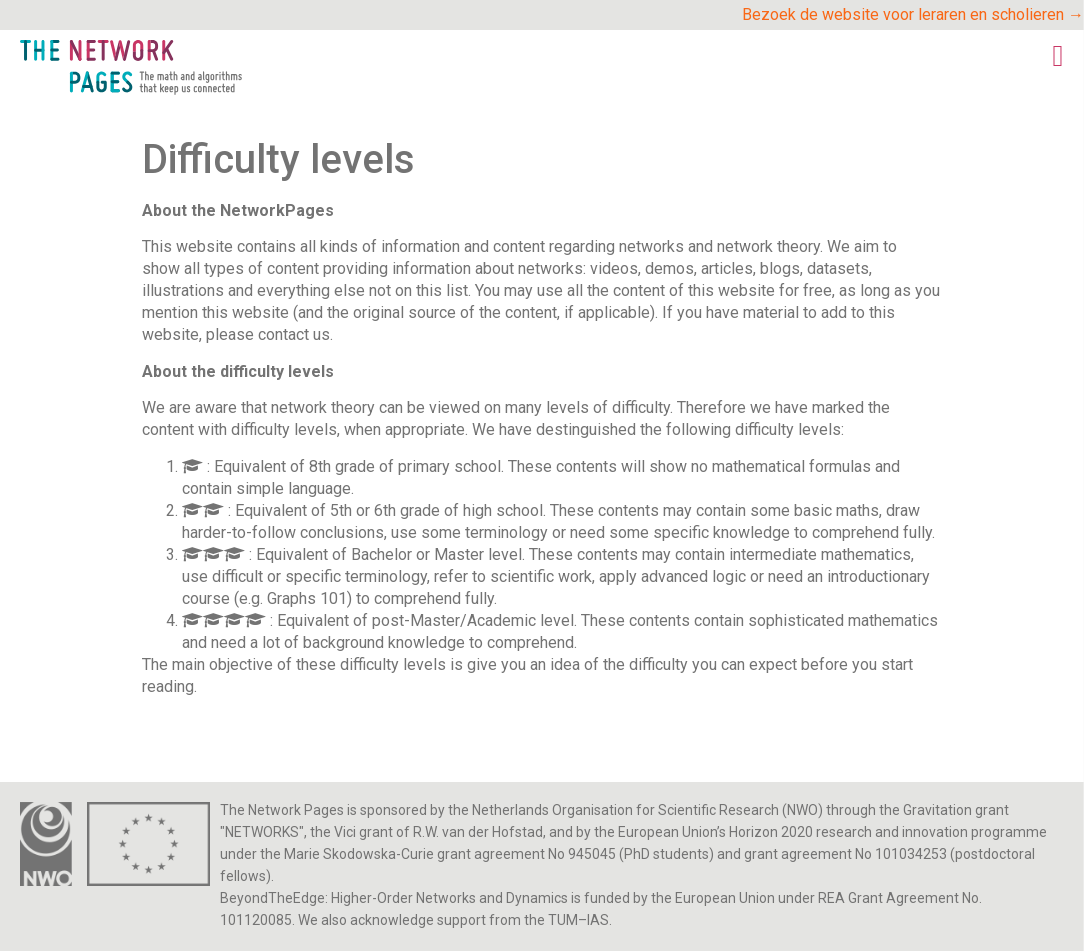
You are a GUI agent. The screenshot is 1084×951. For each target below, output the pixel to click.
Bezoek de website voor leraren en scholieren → (913, 14)
